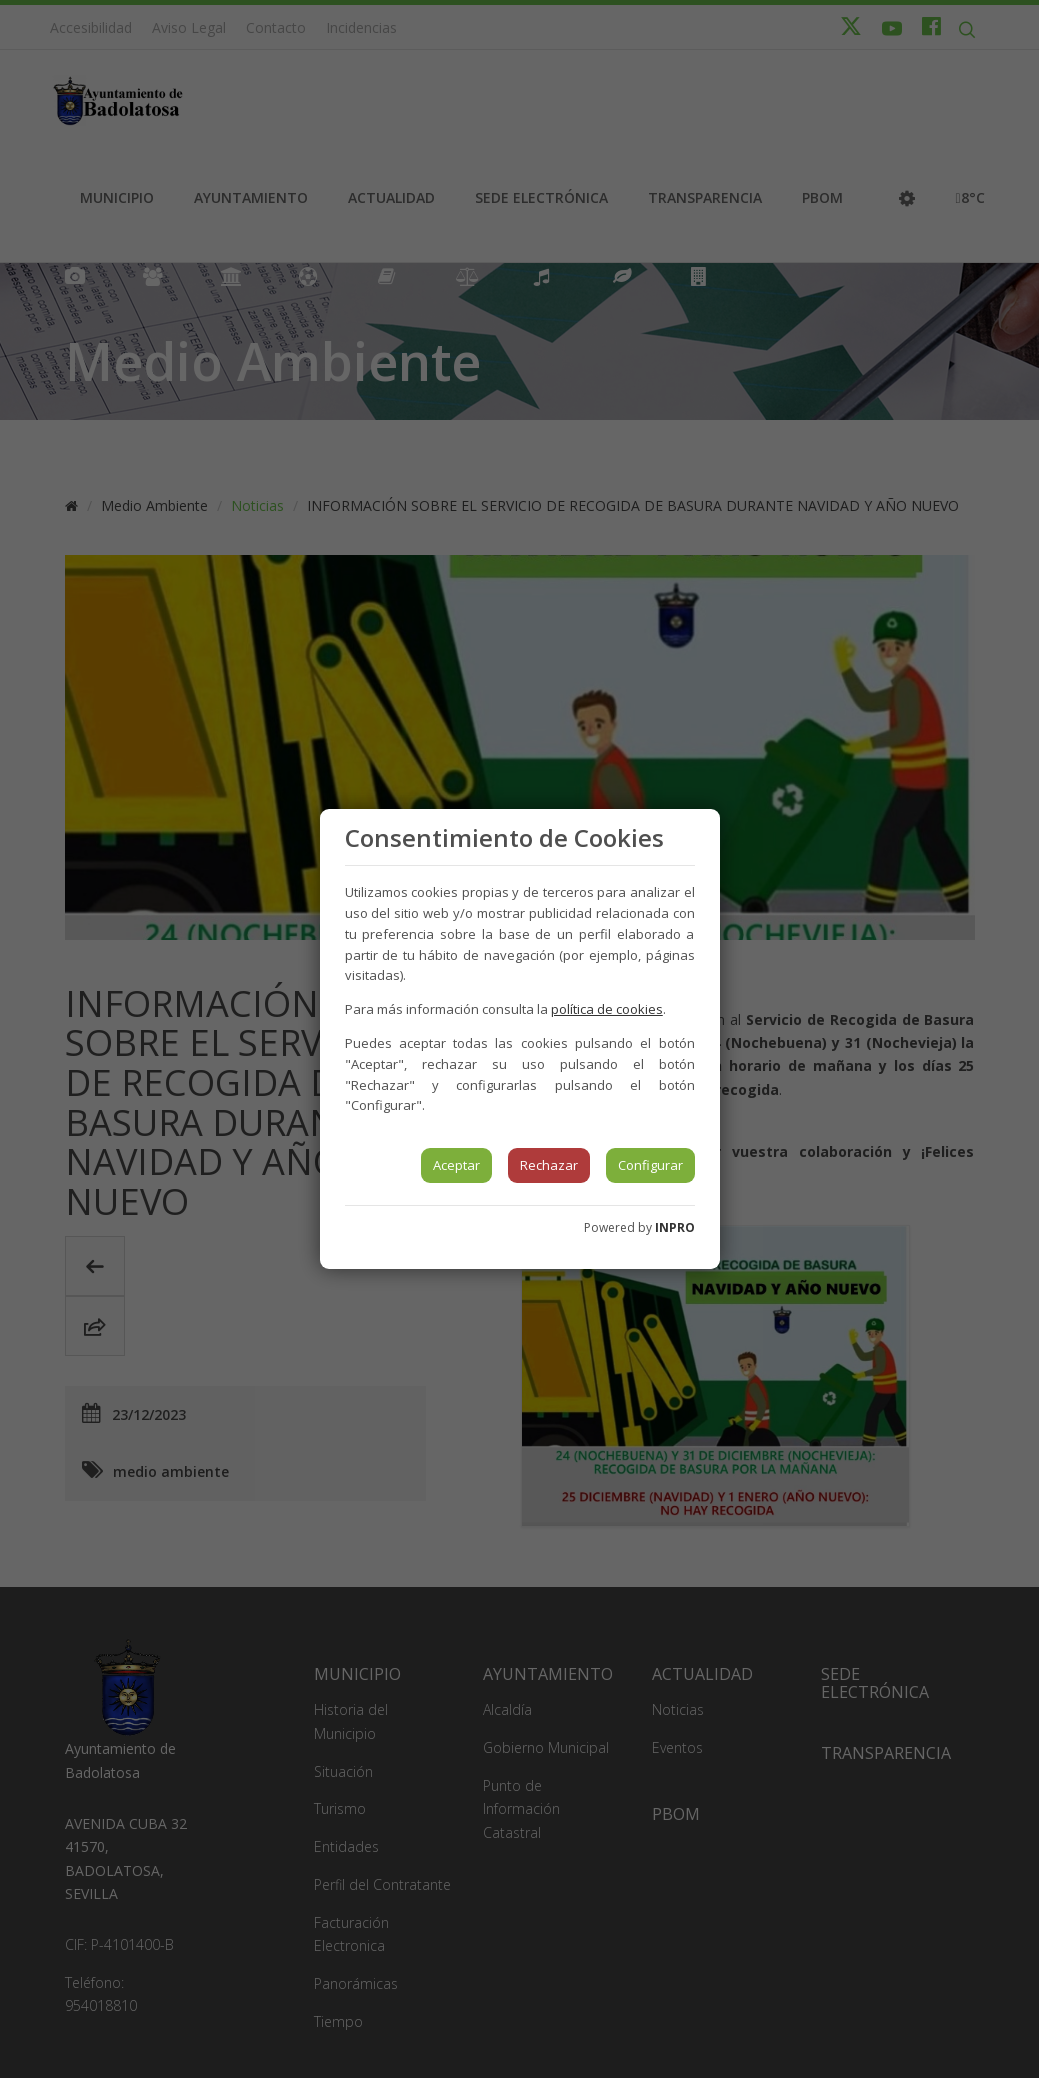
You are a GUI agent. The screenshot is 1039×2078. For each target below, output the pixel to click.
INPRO (675, 1227)
